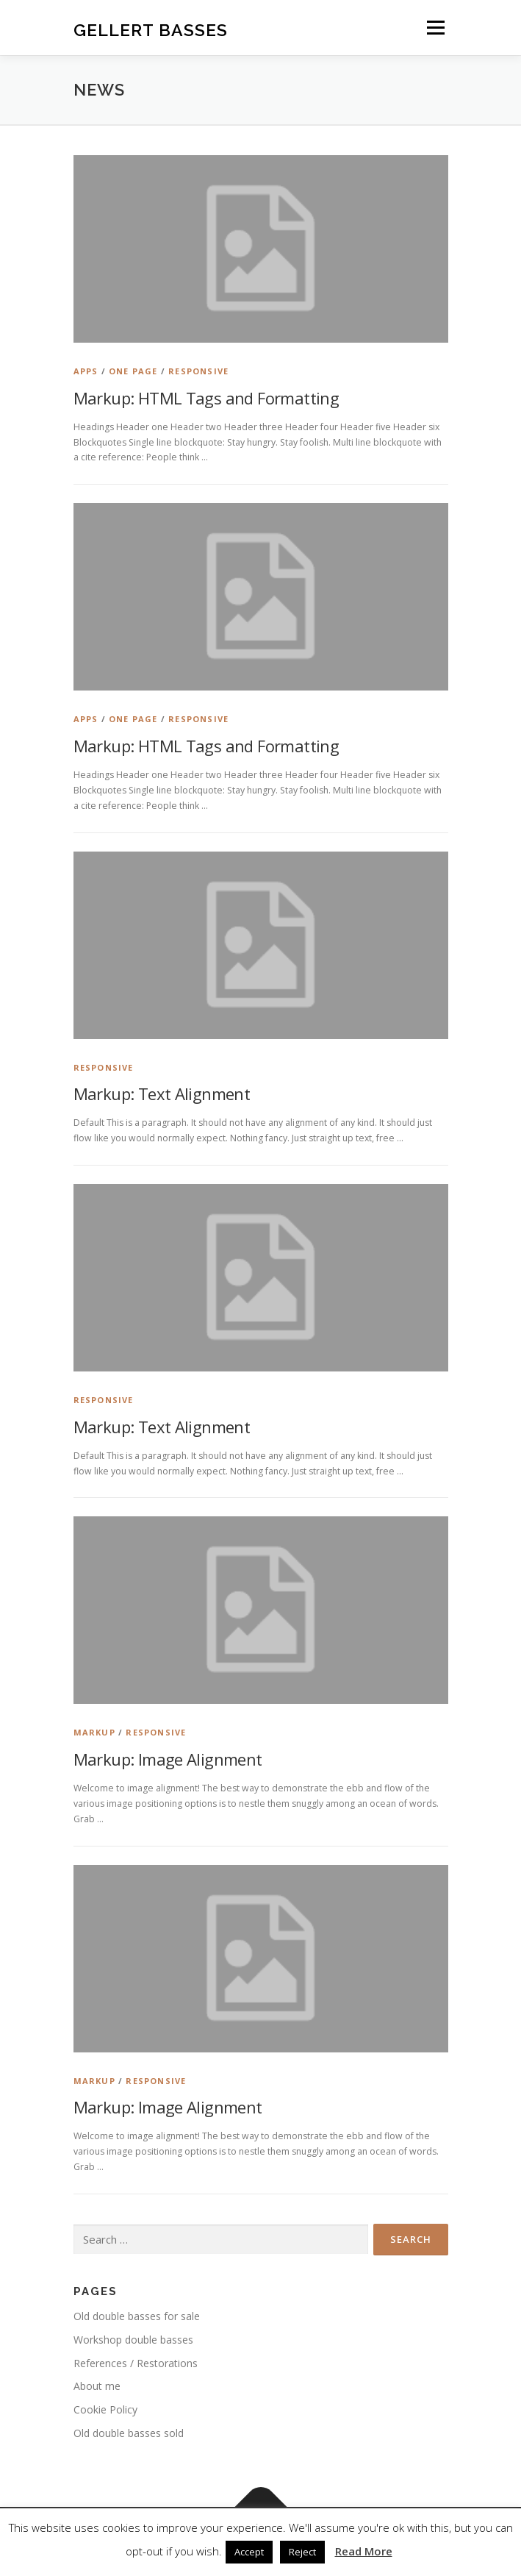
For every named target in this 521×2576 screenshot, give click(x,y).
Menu (435, 27)
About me (97, 2386)
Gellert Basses (150, 29)
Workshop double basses (133, 2340)
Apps (85, 371)
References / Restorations (135, 2363)
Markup (94, 1732)
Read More (363, 2551)
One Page (133, 371)
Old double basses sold (128, 2433)
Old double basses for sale (136, 2316)
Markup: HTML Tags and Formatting (206, 398)
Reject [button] (302, 2551)
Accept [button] (249, 2551)
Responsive (198, 371)
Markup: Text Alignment (162, 1093)
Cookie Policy (105, 2409)
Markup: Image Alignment (167, 1759)
